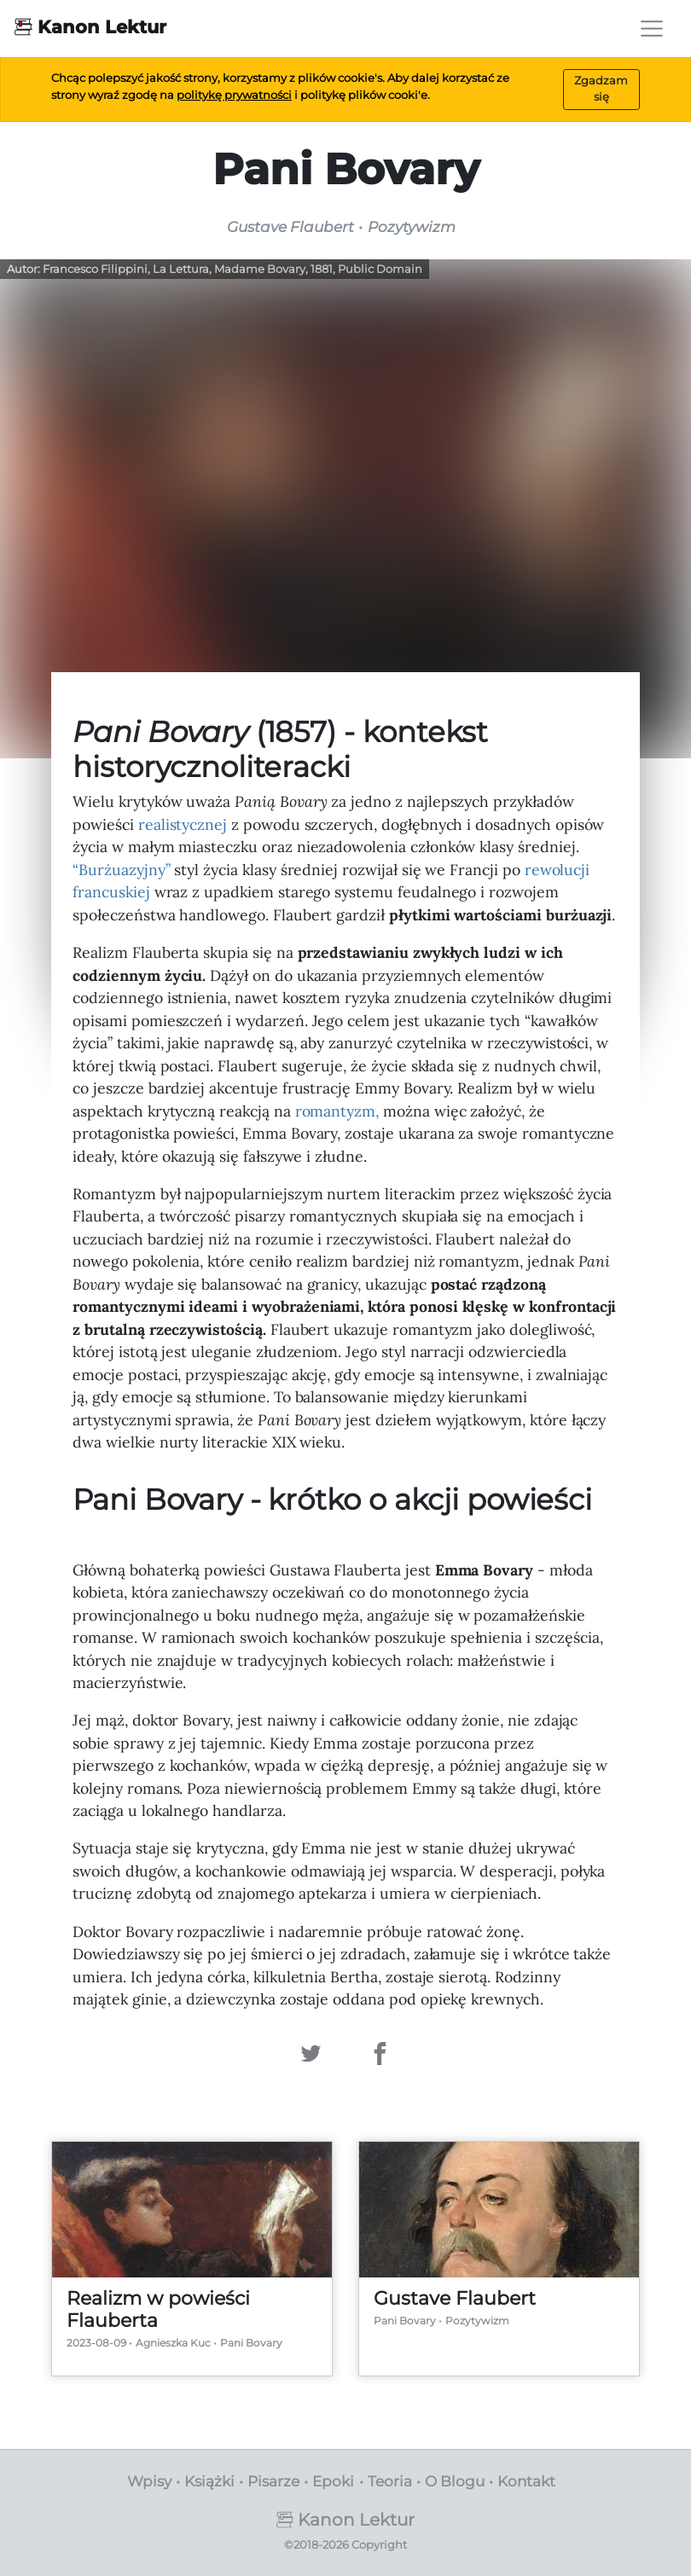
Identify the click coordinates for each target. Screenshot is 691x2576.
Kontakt (526, 2481)
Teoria (390, 2481)
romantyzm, (337, 1111)
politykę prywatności (234, 95)
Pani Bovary (251, 2343)
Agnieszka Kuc (173, 2343)
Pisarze (273, 2481)
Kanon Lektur (90, 26)
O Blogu (455, 2481)
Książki (209, 2481)
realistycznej (182, 824)
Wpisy (149, 2481)
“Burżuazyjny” (121, 869)
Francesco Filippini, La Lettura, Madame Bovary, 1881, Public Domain (232, 269)
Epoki (333, 2481)
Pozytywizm (477, 2321)
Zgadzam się (601, 88)
